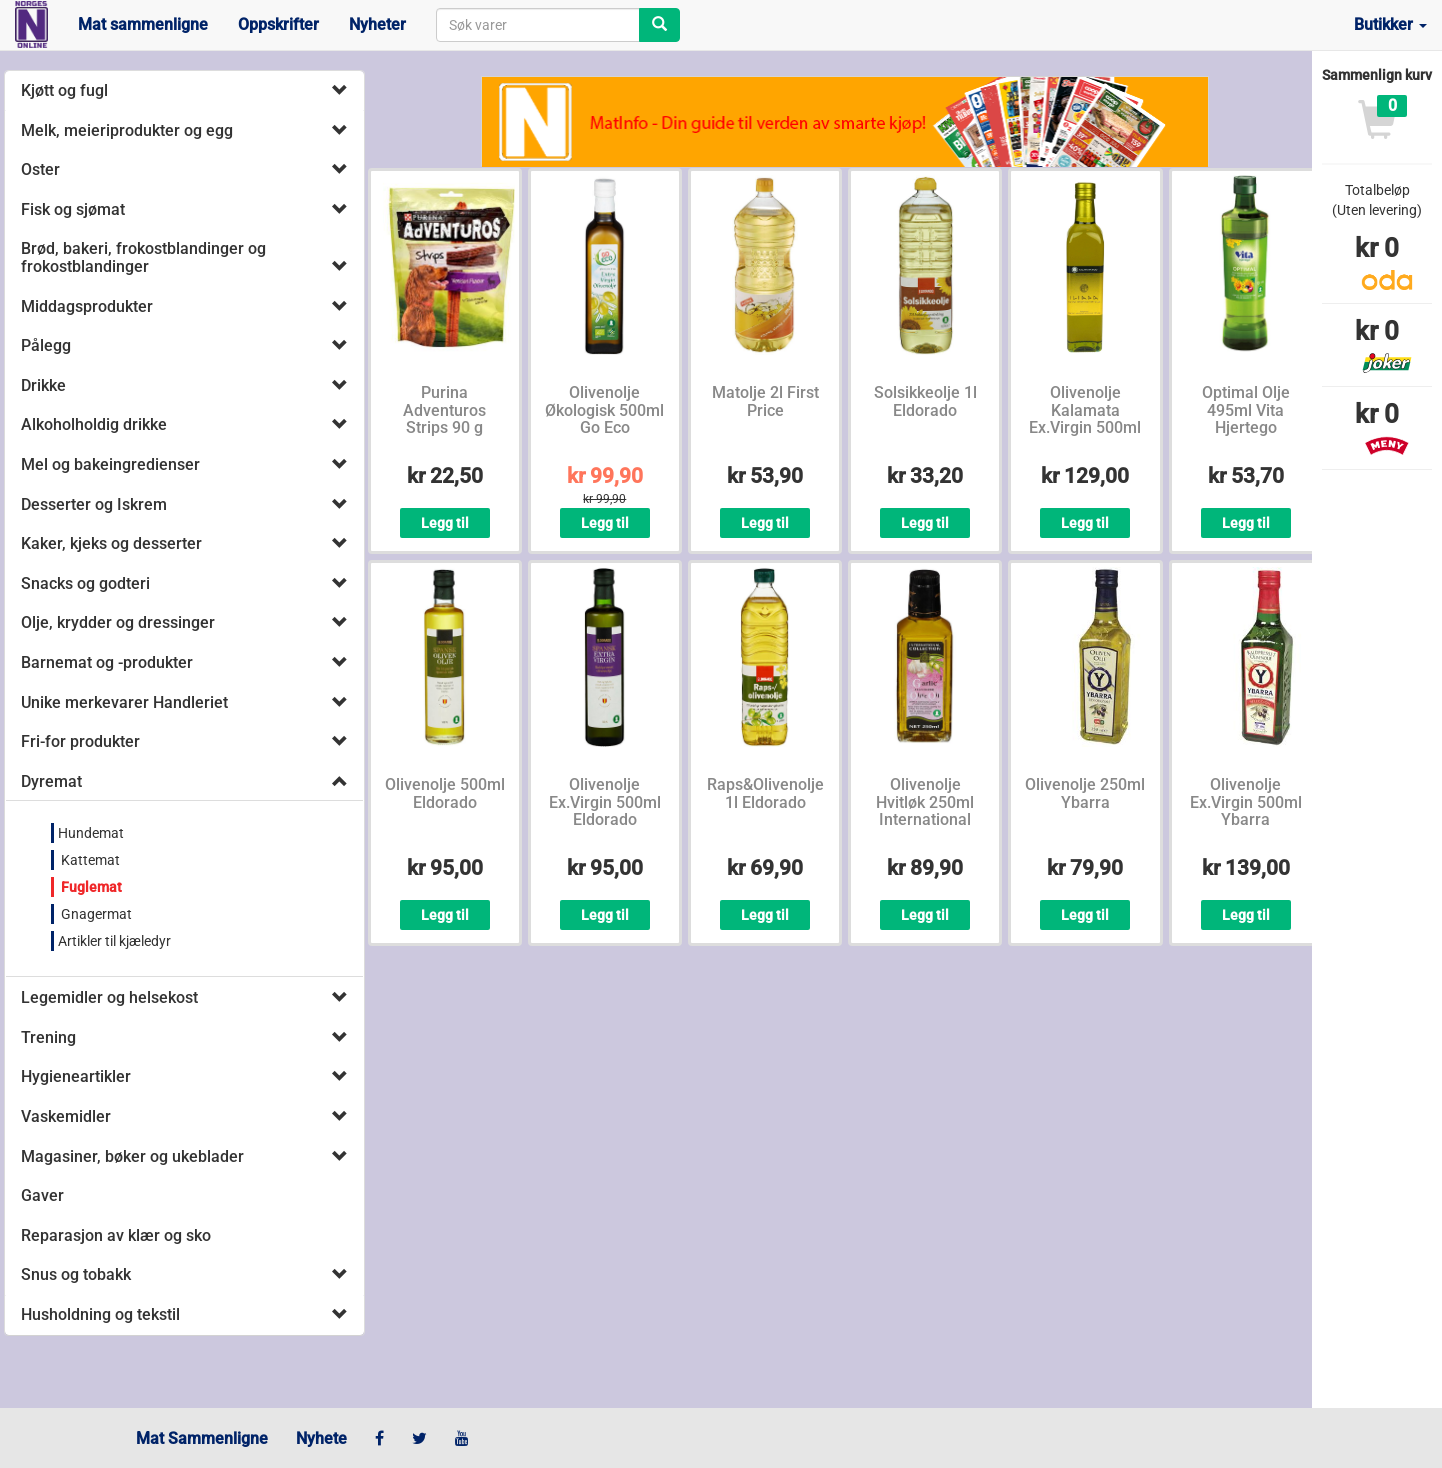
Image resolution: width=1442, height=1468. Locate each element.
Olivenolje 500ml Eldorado (445, 793)
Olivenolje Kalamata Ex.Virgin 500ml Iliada (1085, 419)
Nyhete (321, 1438)
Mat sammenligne (143, 24)
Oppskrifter (278, 24)
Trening (48, 1037)
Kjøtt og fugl (64, 90)
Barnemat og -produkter (107, 662)
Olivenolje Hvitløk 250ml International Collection (925, 811)
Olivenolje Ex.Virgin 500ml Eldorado (605, 802)
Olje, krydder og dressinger (118, 622)
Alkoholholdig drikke (94, 424)
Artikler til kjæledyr (114, 941)
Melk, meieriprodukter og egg (127, 130)
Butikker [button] (1390, 24)
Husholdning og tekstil (100, 1314)
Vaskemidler (66, 1116)
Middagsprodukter (87, 306)
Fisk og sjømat (73, 209)
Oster (40, 169)
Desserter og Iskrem (94, 504)
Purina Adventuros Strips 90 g (444, 410)
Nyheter (377, 24)
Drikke (43, 385)
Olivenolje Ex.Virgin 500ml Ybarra (1246, 802)
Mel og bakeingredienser (110, 464)
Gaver (42, 1195)
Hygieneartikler (76, 1076)
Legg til (445, 523)
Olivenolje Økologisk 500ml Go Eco (604, 410)
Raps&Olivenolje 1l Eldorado (765, 793)
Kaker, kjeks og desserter (111, 543)
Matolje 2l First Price (765, 401)
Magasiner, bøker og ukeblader (132, 1156)
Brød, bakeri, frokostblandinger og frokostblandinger (143, 257)
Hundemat (91, 833)
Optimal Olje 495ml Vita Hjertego (1246, 410)
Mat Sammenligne (202, 1438)
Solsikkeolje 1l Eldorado (925, 401)
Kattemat (89, 860)
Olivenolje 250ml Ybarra (1085, 793)
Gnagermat (95, 914)
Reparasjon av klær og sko (116, 1235)
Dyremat (51, 781)
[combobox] (538, 25)
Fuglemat (90, 887)
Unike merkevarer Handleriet (124, 702)
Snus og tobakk (76, 1274)
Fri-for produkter (80, 741)
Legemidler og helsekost (109, 997)
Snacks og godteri (85, 583)
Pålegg (46, 345)
